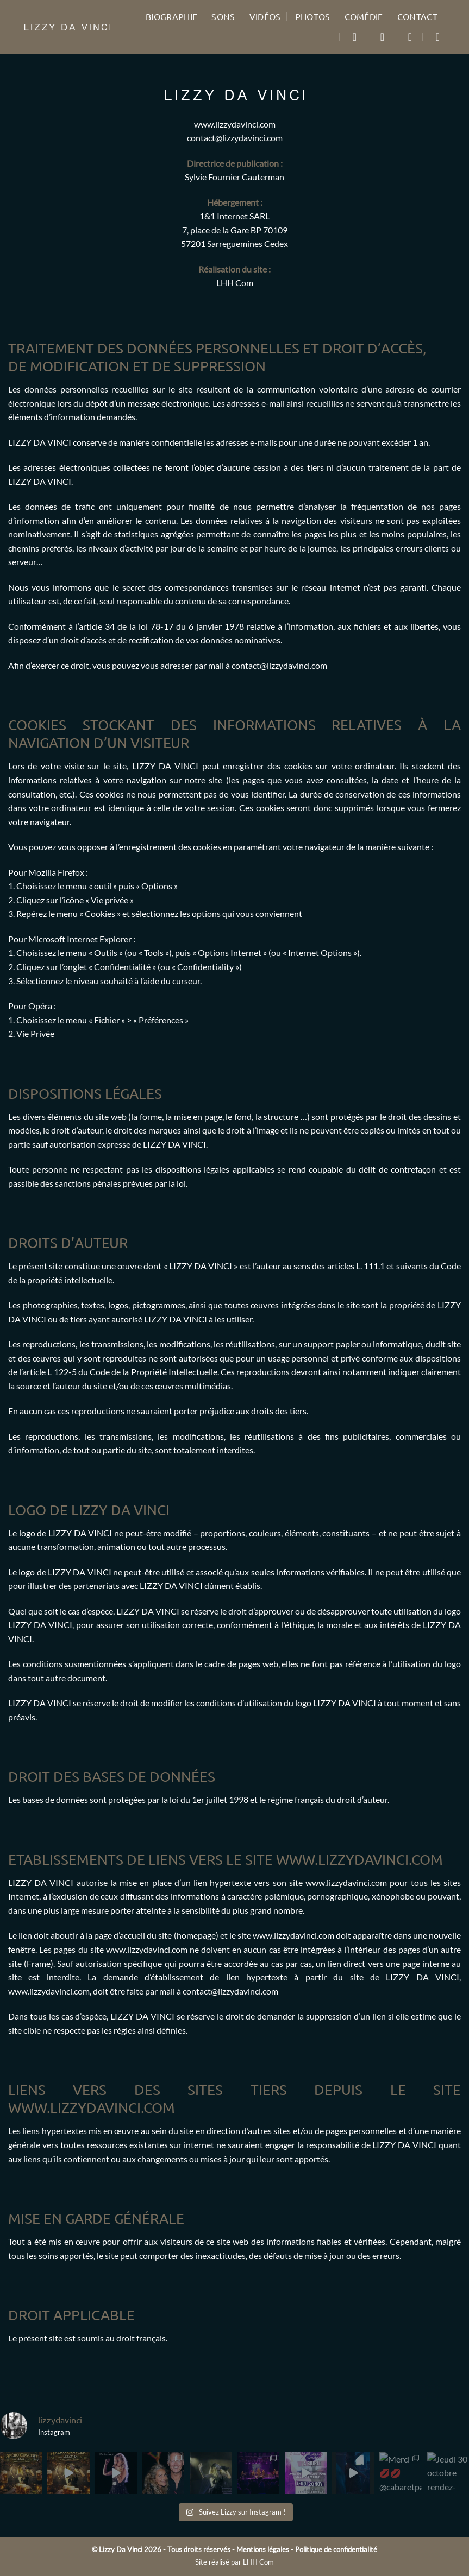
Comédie (364, 16)
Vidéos (265, 16)
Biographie (171, 16)
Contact (417, 16)
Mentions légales (262, 2549)
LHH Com (234, 282)
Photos (312, 16)
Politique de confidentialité (336, 2549)
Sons (223, 16)
